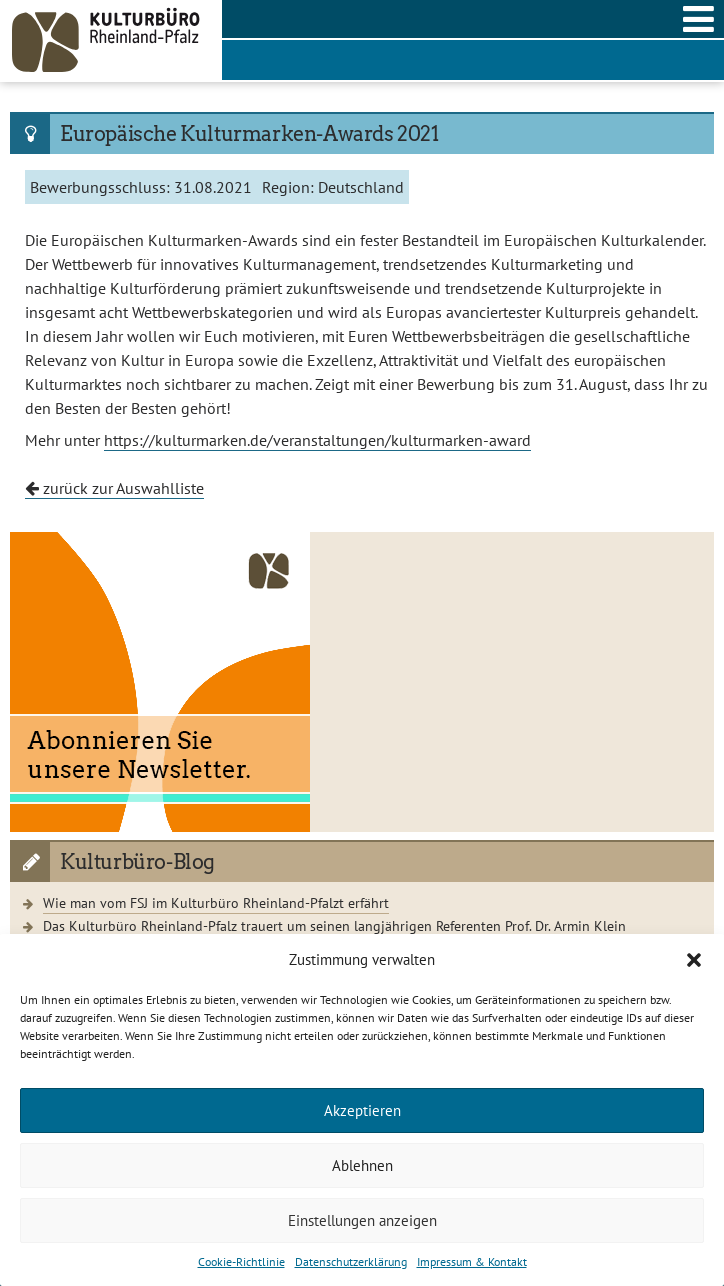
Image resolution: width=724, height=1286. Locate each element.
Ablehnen (362, 1165)
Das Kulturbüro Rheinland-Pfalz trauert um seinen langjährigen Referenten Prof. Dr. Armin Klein (334, 925)
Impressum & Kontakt (472, 1261)
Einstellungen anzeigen (362, 1220)
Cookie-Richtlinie (241, 1261)
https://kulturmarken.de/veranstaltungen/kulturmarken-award (317, 440)
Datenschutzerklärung (351, 1261)
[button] (694, 960)
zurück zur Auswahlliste (114, 488)
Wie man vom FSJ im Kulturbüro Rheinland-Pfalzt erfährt (216, 902)
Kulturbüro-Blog (137, 862)
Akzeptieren (362, 1110)
